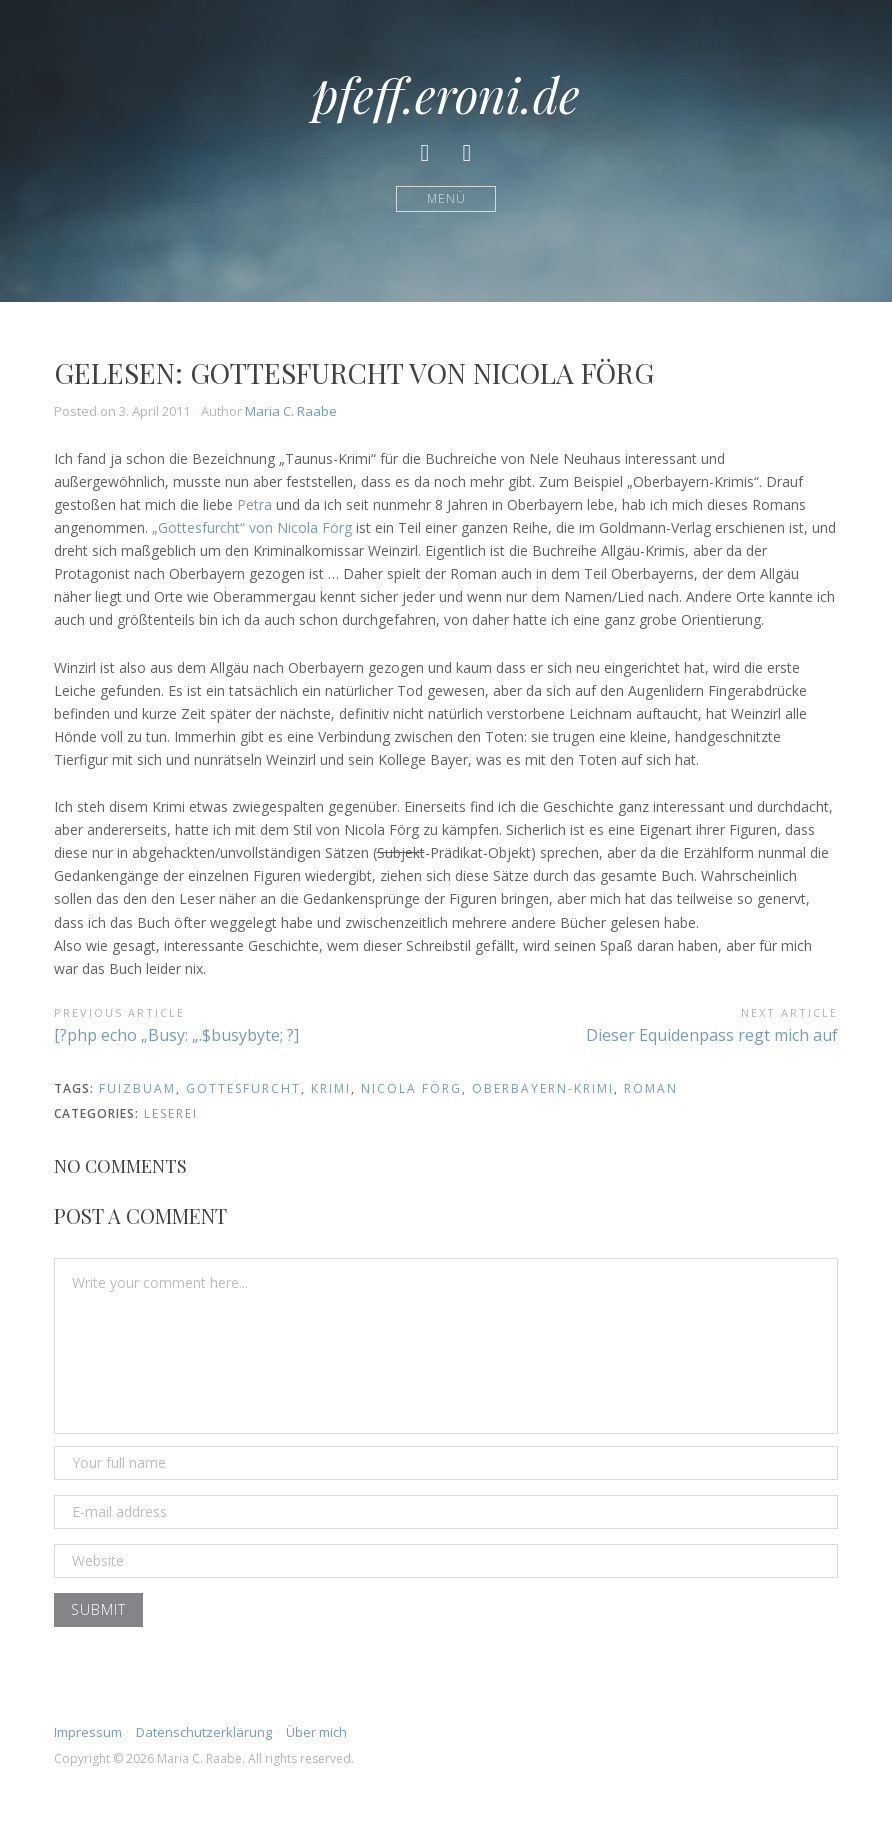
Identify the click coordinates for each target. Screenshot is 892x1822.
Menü (446, 198)
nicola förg (411, 1088)
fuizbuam (137, 1088)
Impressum (88, 1732)
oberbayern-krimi (543, 1088)
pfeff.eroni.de (446, 94)
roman (651, 1088)
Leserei (171, 1113)
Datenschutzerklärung (204, 1732)
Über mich (316, 1732)
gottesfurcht (243, 1088)
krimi (331, 1088)
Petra (254, 504)
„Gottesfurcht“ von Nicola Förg (252, 527)
